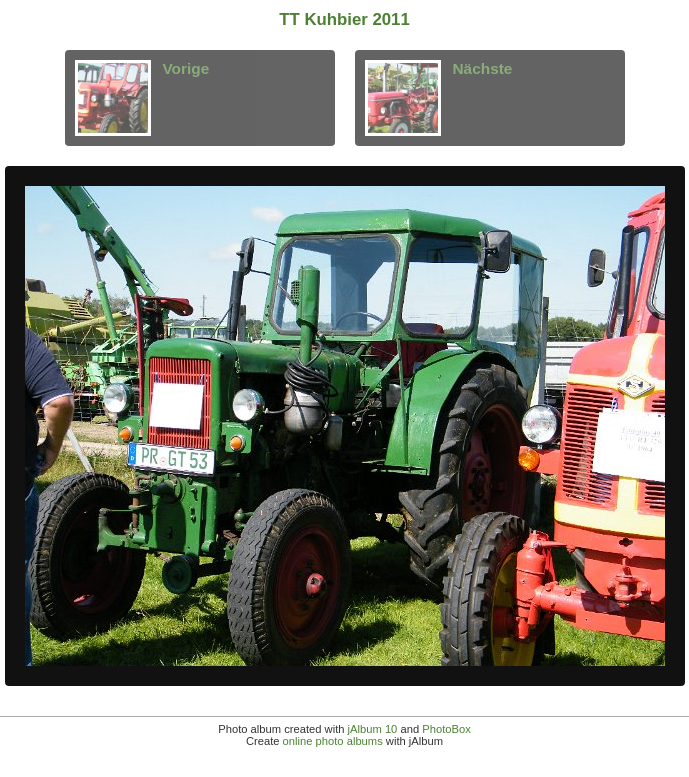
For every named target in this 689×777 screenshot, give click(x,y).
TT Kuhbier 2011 (344, 19)
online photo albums (333, 741)
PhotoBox (446, 729)
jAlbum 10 (373, 729)
